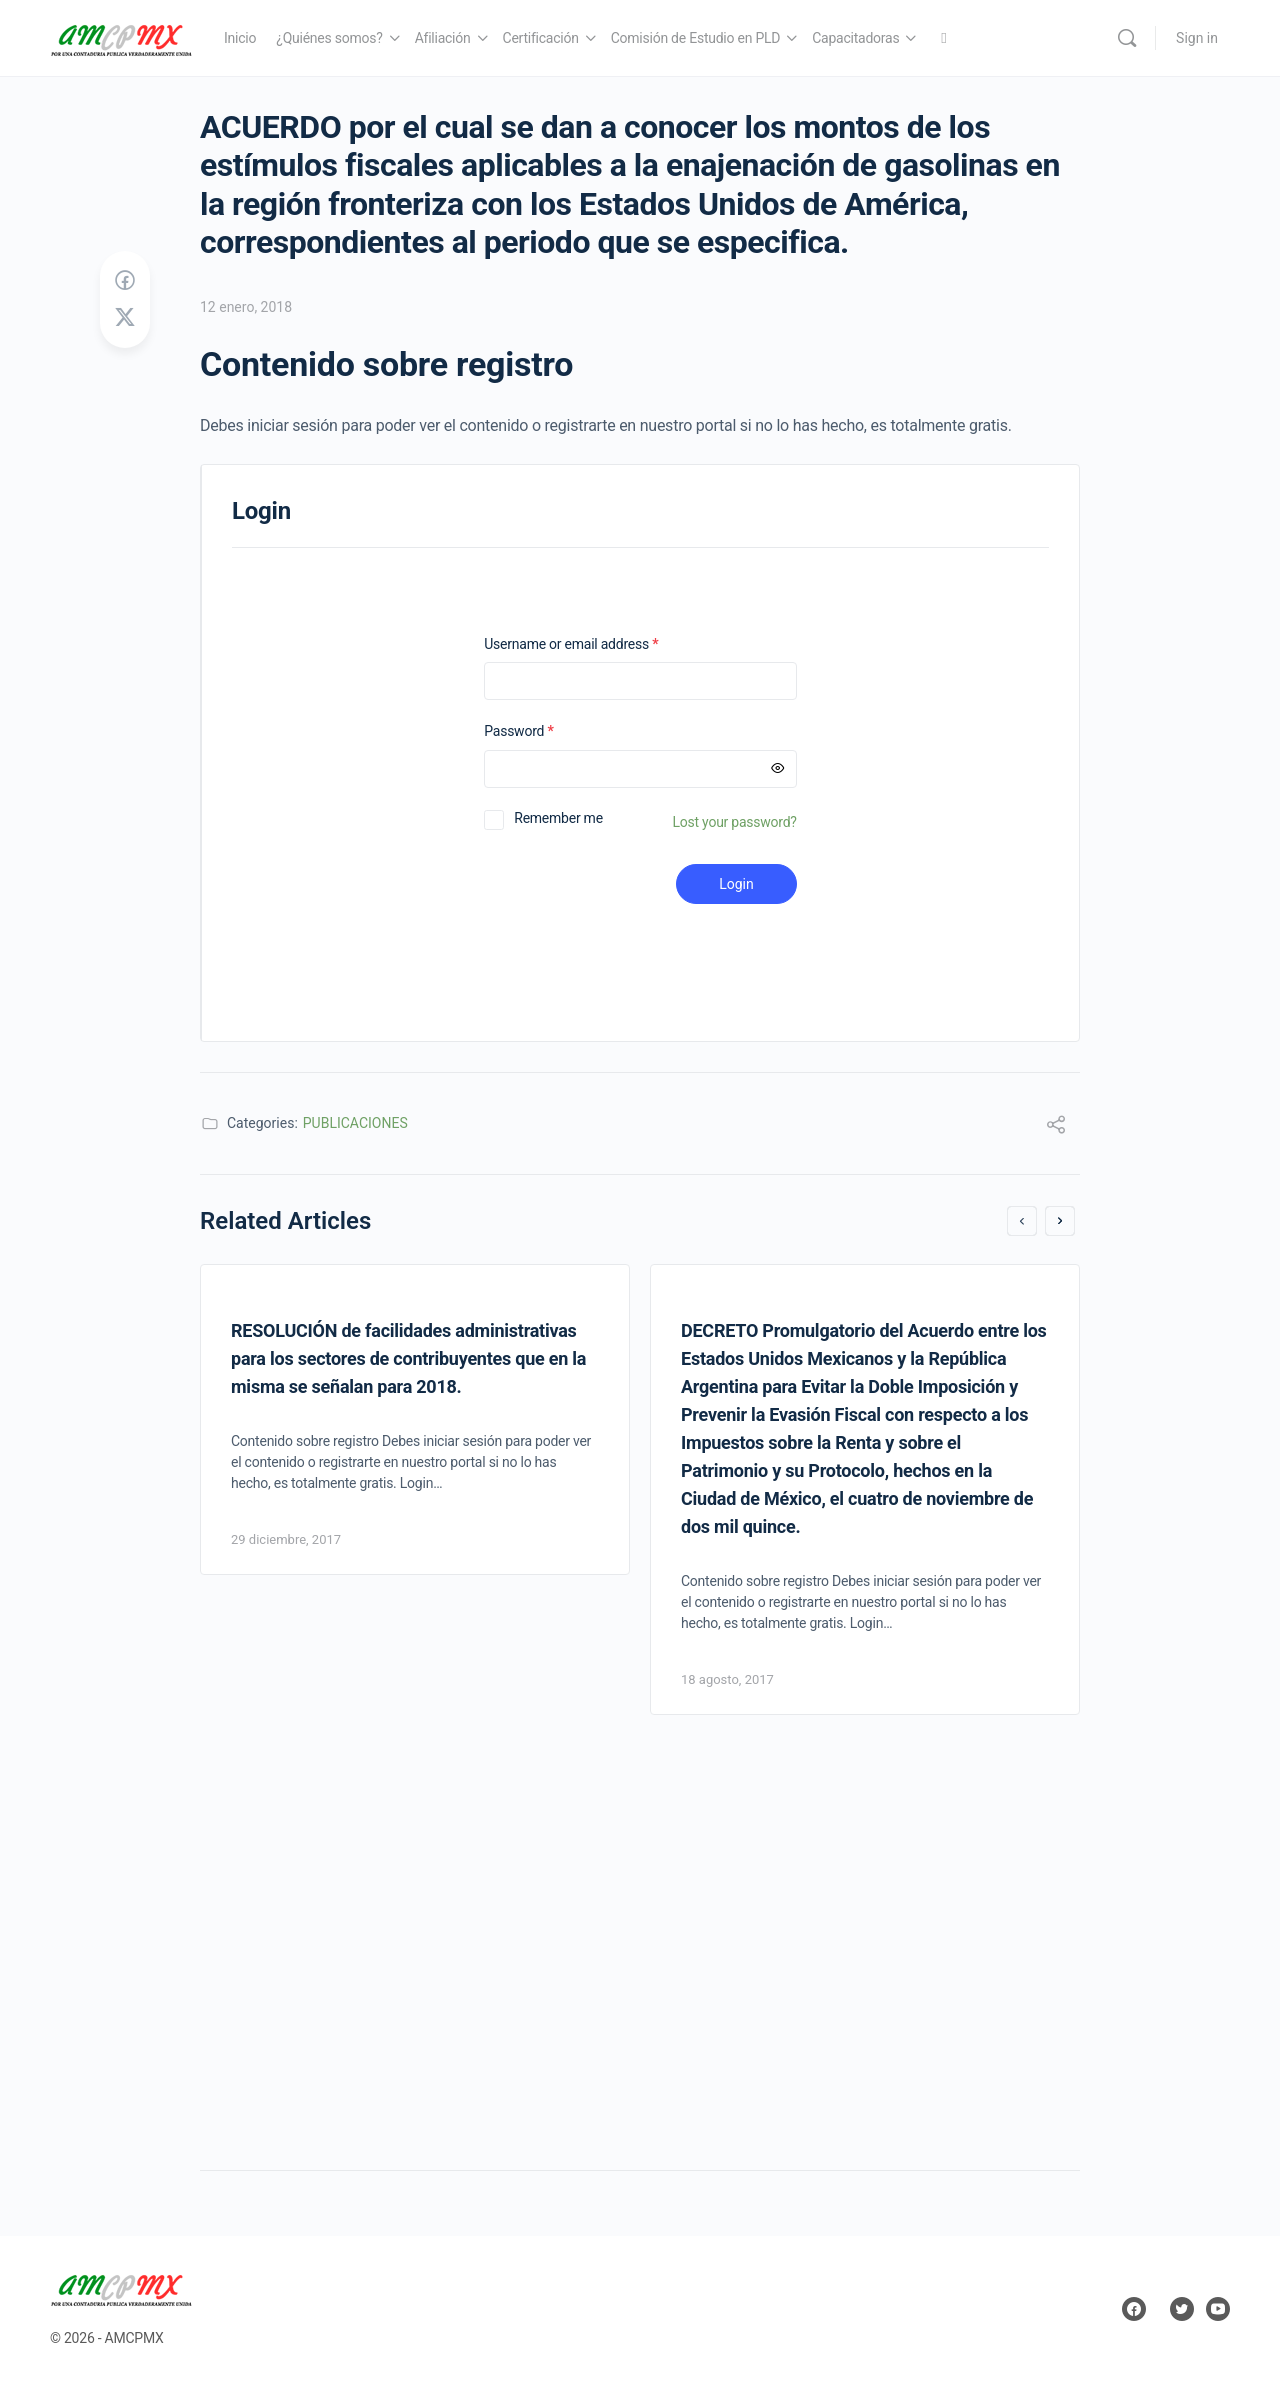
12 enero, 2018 (246, 307)
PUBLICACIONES (355, 1123)
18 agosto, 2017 (727, 1679)
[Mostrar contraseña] (778, 769)
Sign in (1197, 38)
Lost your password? (735, 822)
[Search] (1127, 38)
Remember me (558, 818)
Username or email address (597, 644)
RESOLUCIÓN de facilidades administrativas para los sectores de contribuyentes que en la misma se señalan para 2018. (408, 1358)
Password (544, 731)
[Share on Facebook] (125, 281)
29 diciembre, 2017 (286, 1539)
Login (736, 884)
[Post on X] (125, 318)
